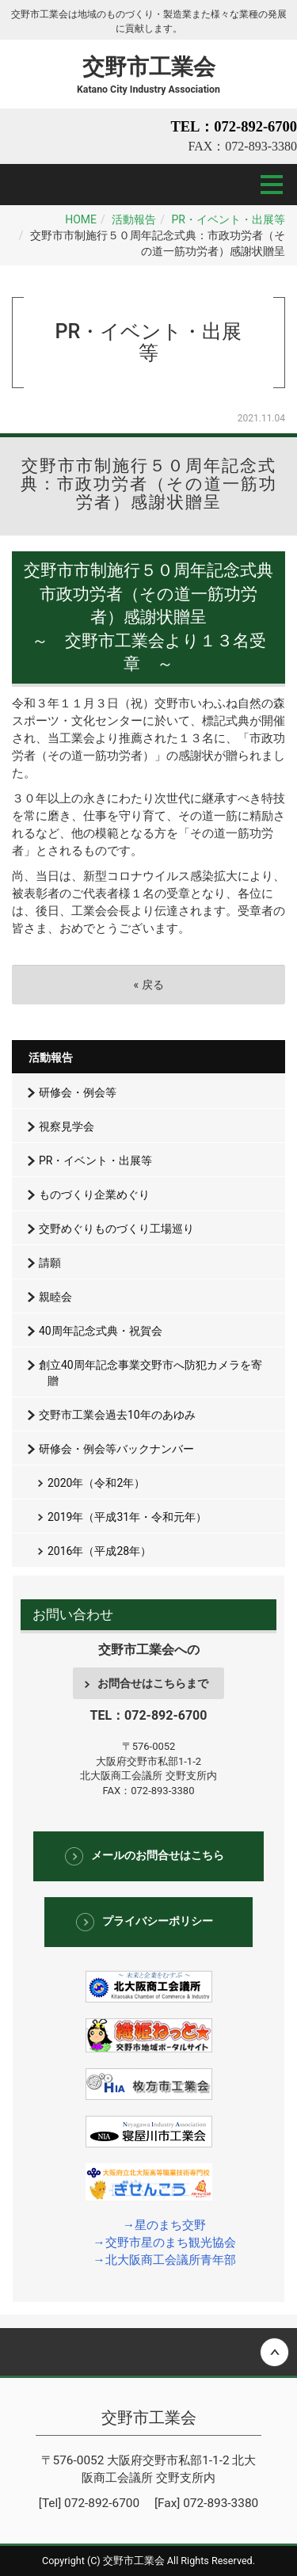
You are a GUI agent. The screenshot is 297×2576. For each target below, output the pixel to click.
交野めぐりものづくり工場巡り (116, 1228)
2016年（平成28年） (99, 1551)
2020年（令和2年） (96, 1483)
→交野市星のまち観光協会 (164, 2242)
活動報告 (134, 219)
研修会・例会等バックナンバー (116, 1448)
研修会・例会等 (77, 1092)
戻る (148, 984)
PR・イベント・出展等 (228, 219)
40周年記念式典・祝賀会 (100, 1330)
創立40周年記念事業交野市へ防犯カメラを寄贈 (150, 1372)
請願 (50, 1262)
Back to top (148, 2352)
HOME (81, 219)
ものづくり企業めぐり (94, 1194)
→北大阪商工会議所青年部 (164, 2260)
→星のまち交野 (164, 2225)
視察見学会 (66, 1126)
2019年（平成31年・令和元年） (127, 1517)
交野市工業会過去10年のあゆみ (117, 1414)
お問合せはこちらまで (152, 1683)
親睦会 (55, 1296)
